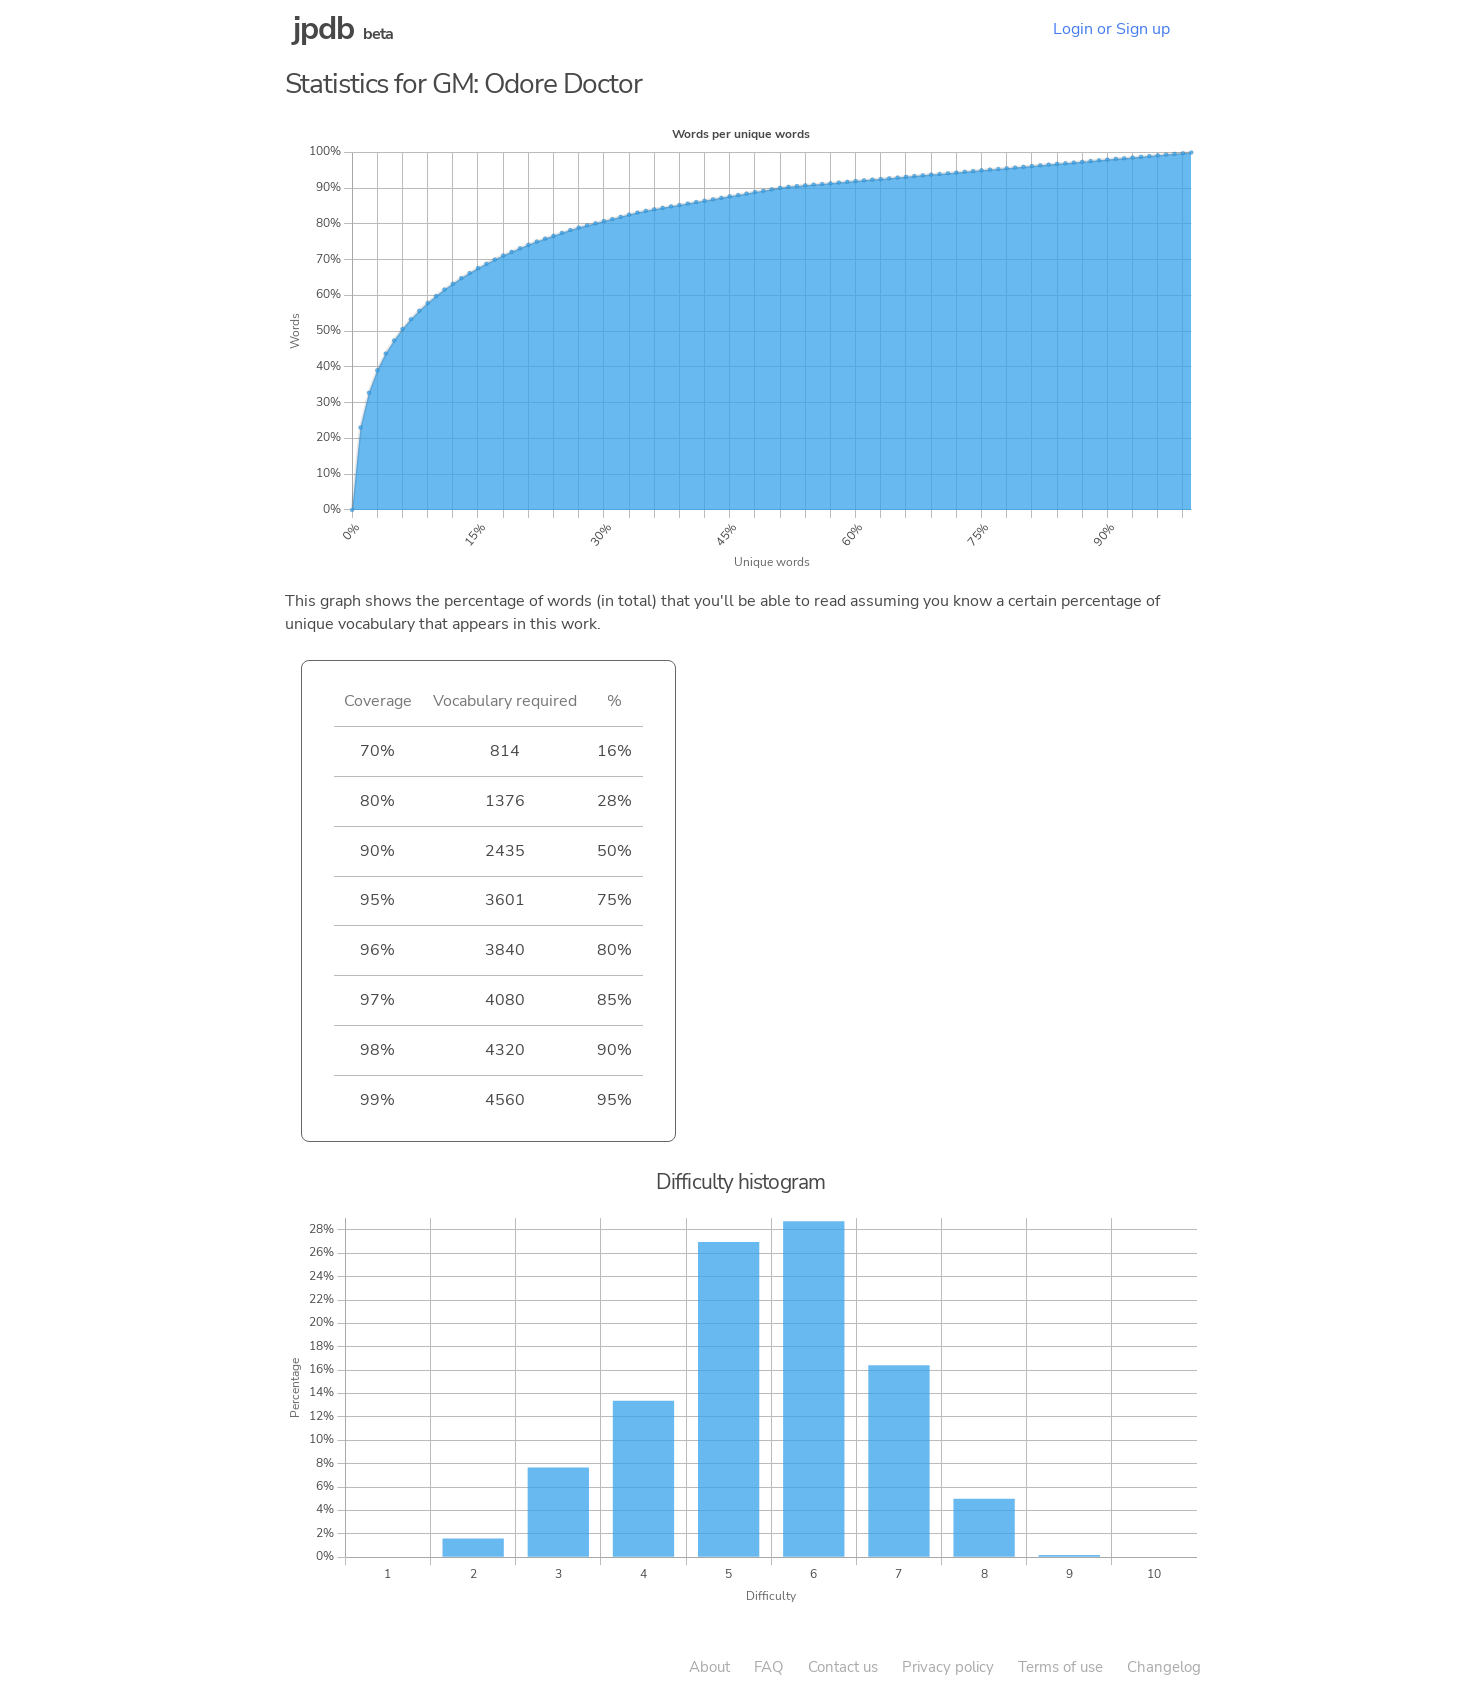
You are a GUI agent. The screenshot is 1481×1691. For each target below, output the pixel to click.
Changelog (1164, 1667)
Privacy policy (948, 1667)
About (709, 1667)
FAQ (769, 1667)
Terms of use (1060, 1667)
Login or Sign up (1111, 29)
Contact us (843, 1667)
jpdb (324, 28)
